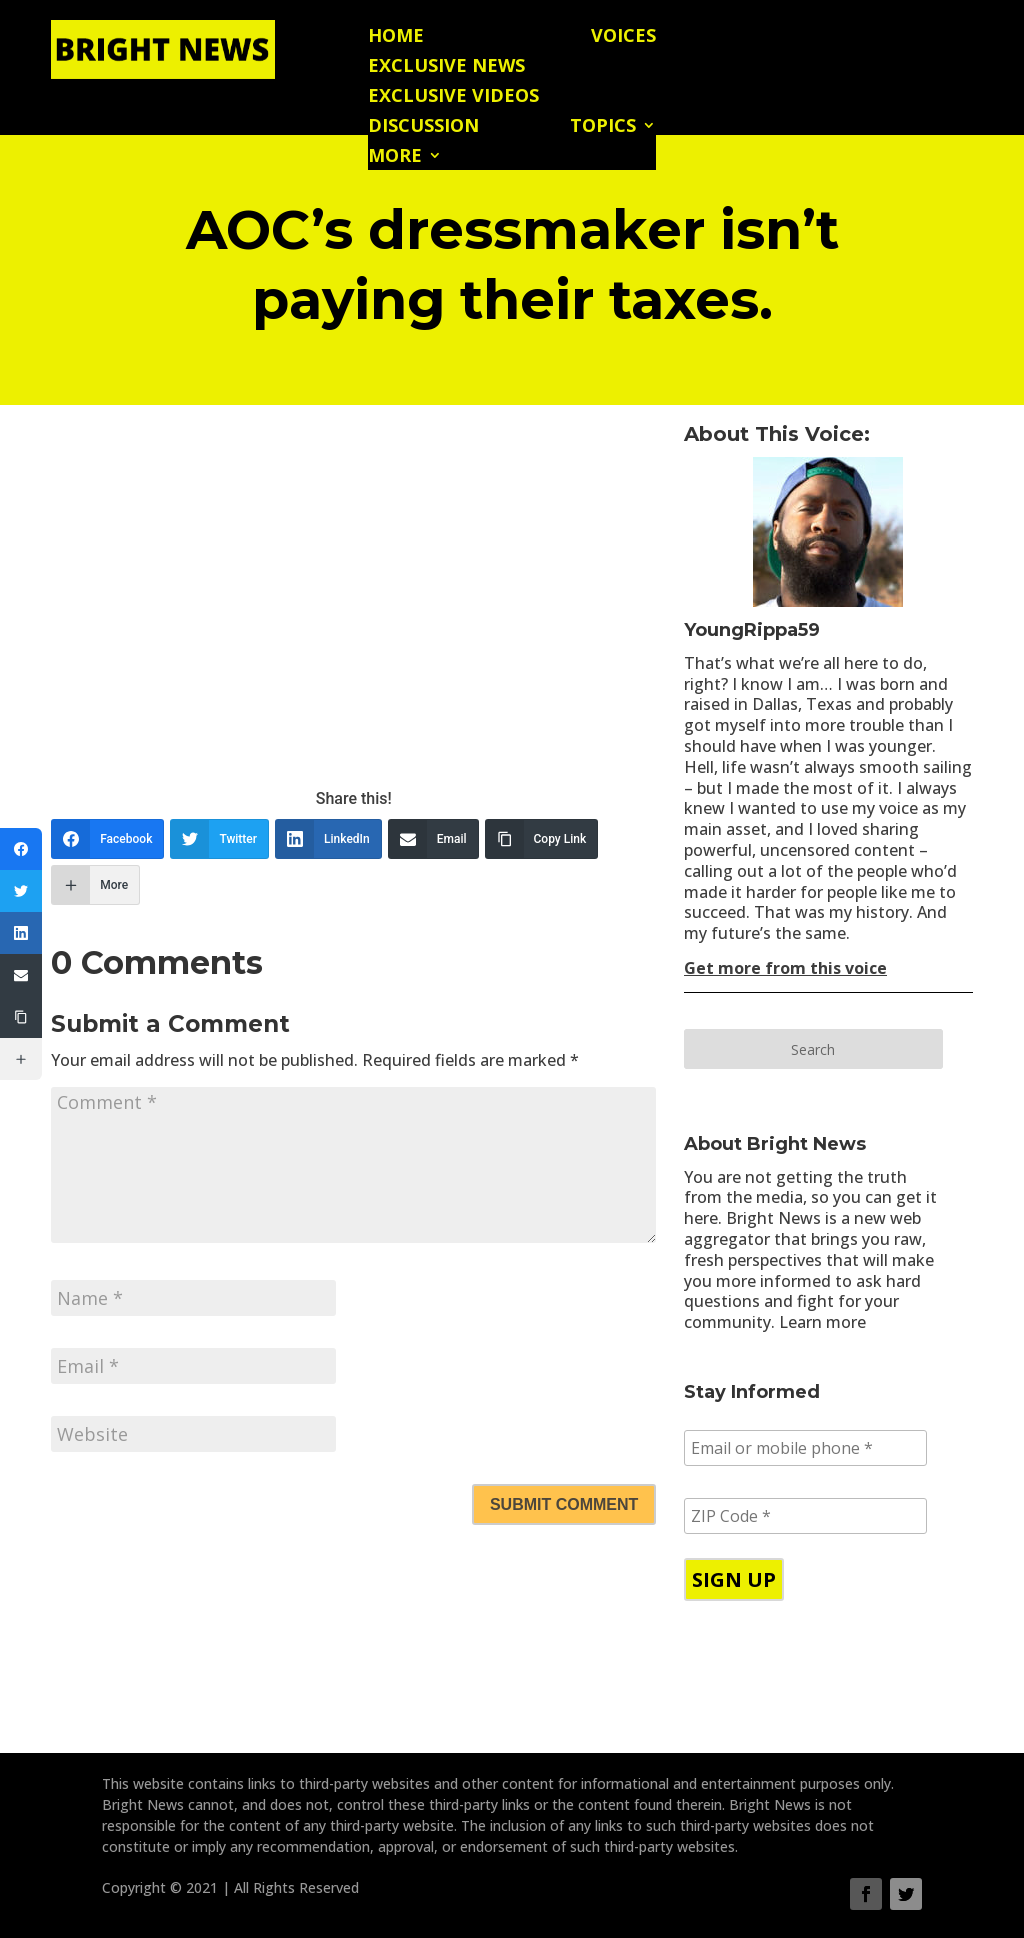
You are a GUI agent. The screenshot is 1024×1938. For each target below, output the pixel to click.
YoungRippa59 (752, 630)
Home (396, 37)
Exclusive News (446, 67)
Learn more (822, 1322)
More (395, 157)
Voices (623, 37)
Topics (603, 127)
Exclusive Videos (453, 97)
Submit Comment (564, 1504)
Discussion (423, 127)
